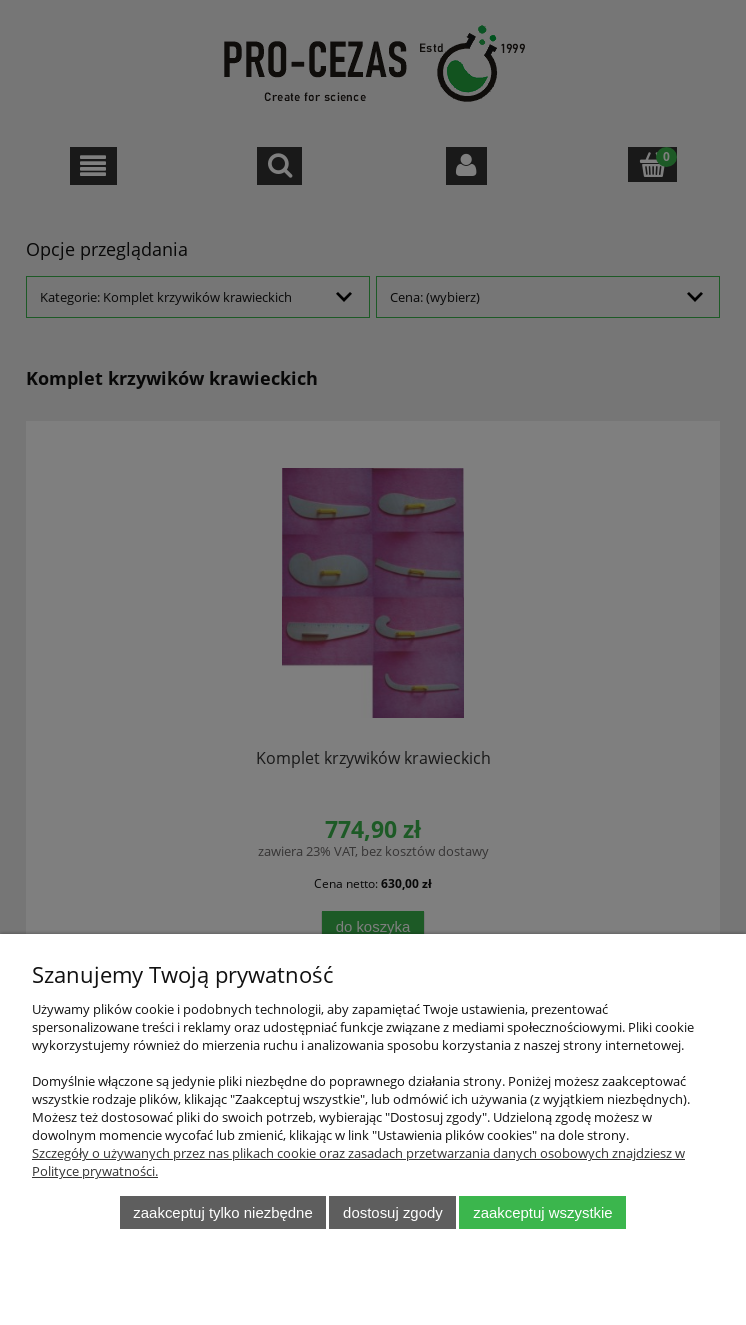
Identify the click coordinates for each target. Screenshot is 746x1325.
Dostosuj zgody (393, 1212)
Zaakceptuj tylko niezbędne (222, 1212)
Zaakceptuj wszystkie (542, 1212)
